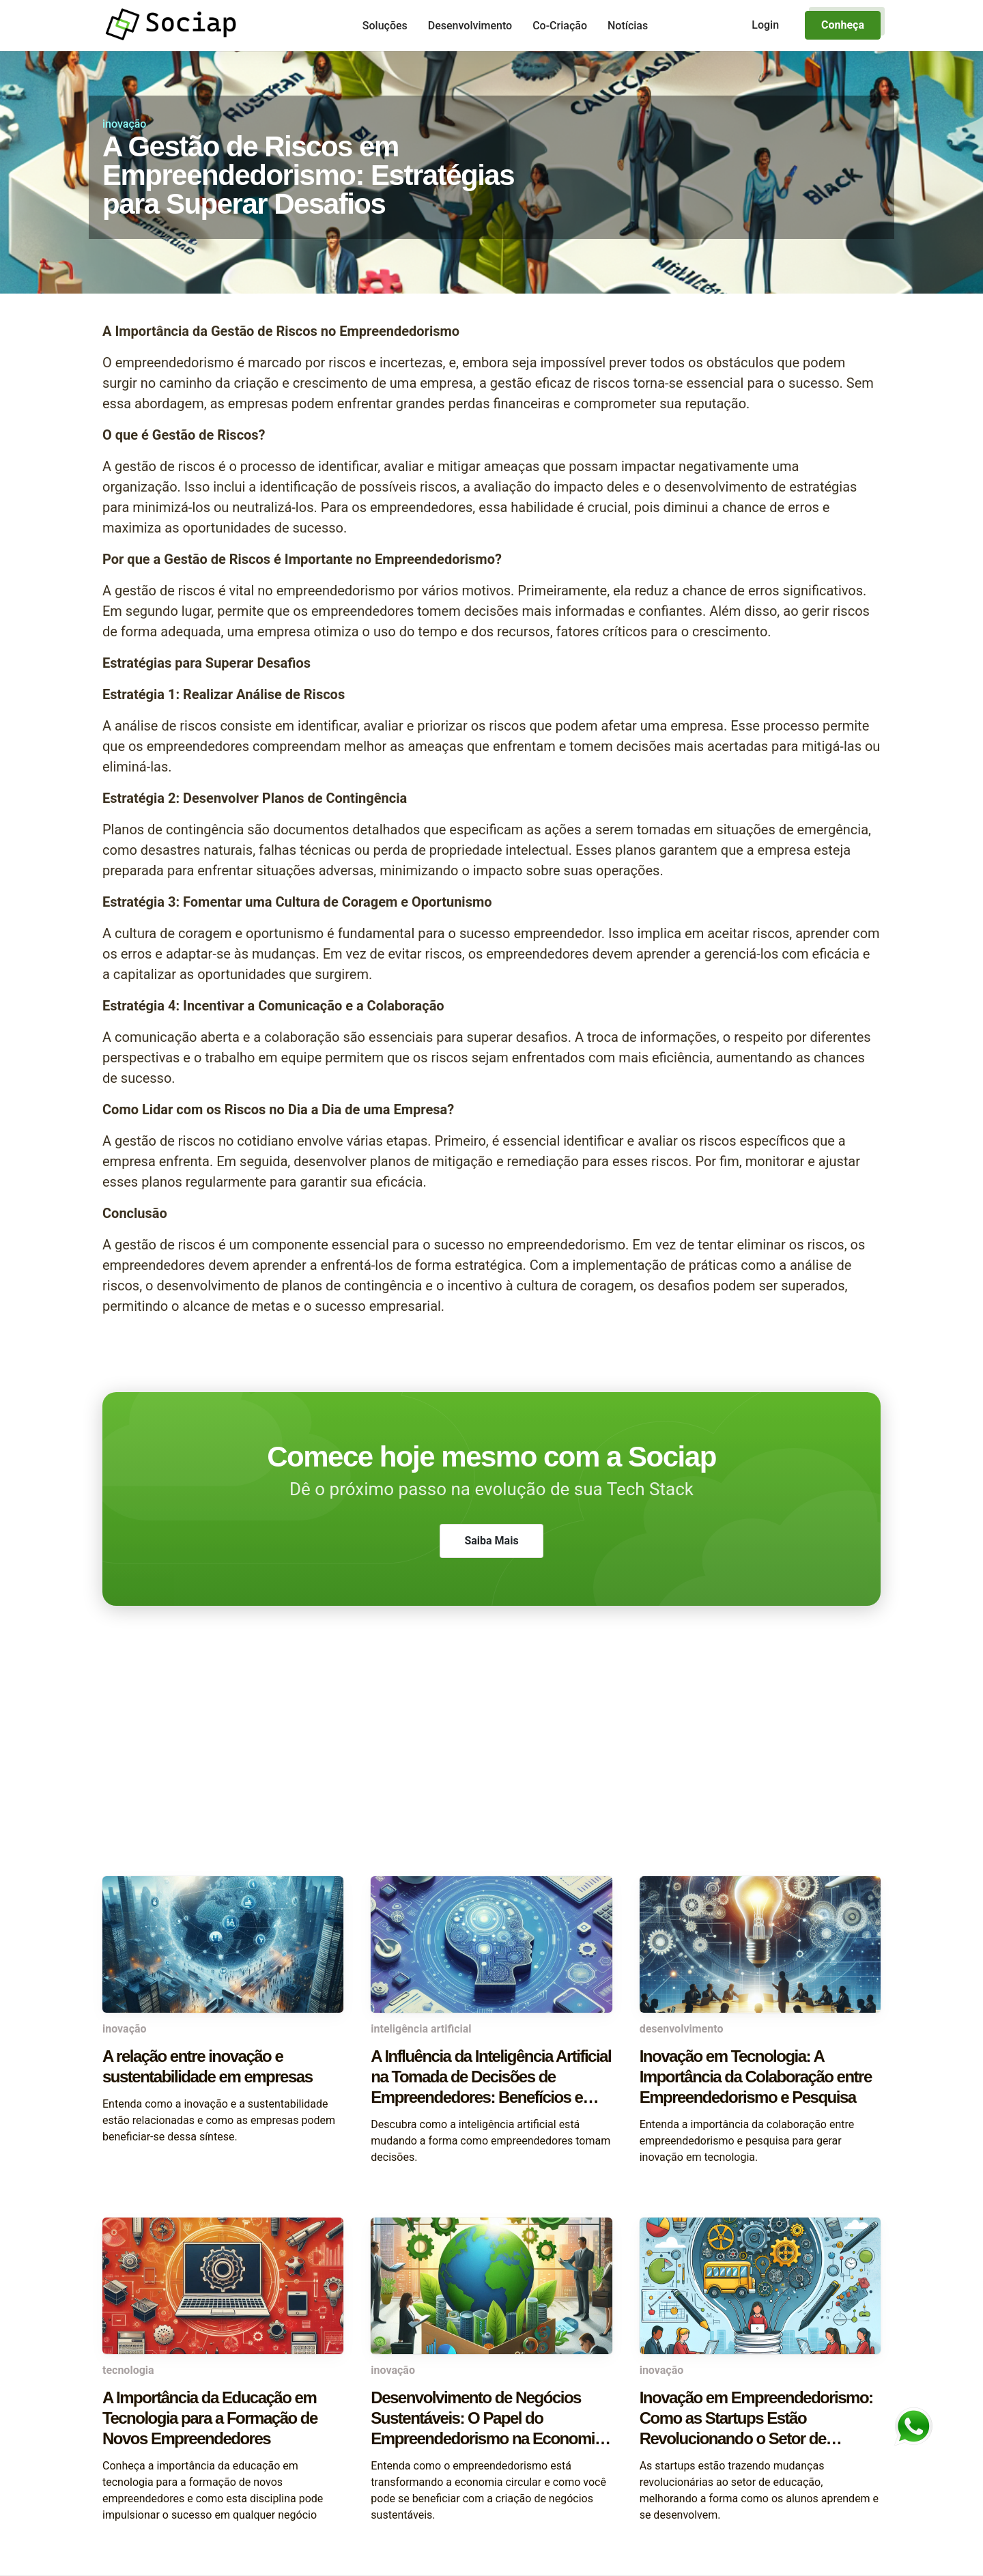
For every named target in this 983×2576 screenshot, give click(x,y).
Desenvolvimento (470, 25)
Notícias (628, 25)
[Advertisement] (491, 1767)
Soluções (385, 25)
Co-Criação (559, 25)
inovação (124, 123)
